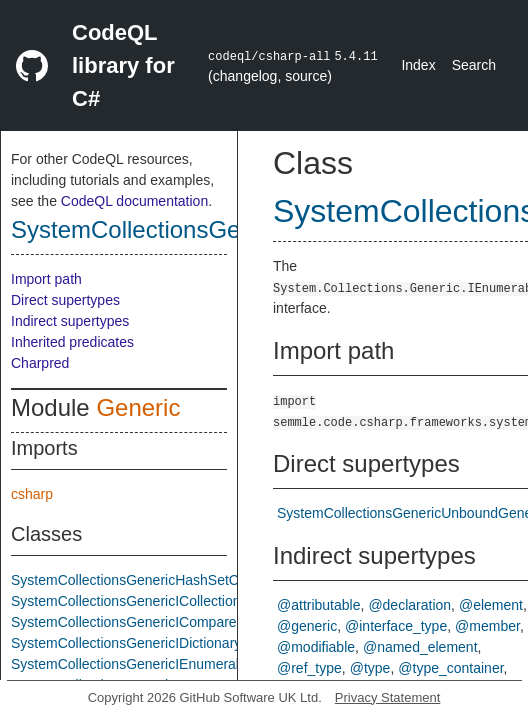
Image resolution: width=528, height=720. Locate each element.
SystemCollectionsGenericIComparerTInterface (157, 622)
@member (487, 626)
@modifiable (316, 647)
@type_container (450, 668)
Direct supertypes (65, 300)
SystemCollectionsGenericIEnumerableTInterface (164, 664)
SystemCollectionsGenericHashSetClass (137, 580)
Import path (46, 279)
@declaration (409, 605)
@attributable (318, 605)
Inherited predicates (72, 342)
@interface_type (396, 626)
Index (418, 65)
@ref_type (309, 668)
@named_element (420, 647)
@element (491, 605)
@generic (307, 626)
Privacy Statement (388, 697)
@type (370, 668)
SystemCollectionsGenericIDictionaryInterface (153, 643)
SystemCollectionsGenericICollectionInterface (153, 601)
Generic (138, 407)
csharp (32, 494)
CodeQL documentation (134, 201)
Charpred (40, 363)
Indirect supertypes (70, 321)
